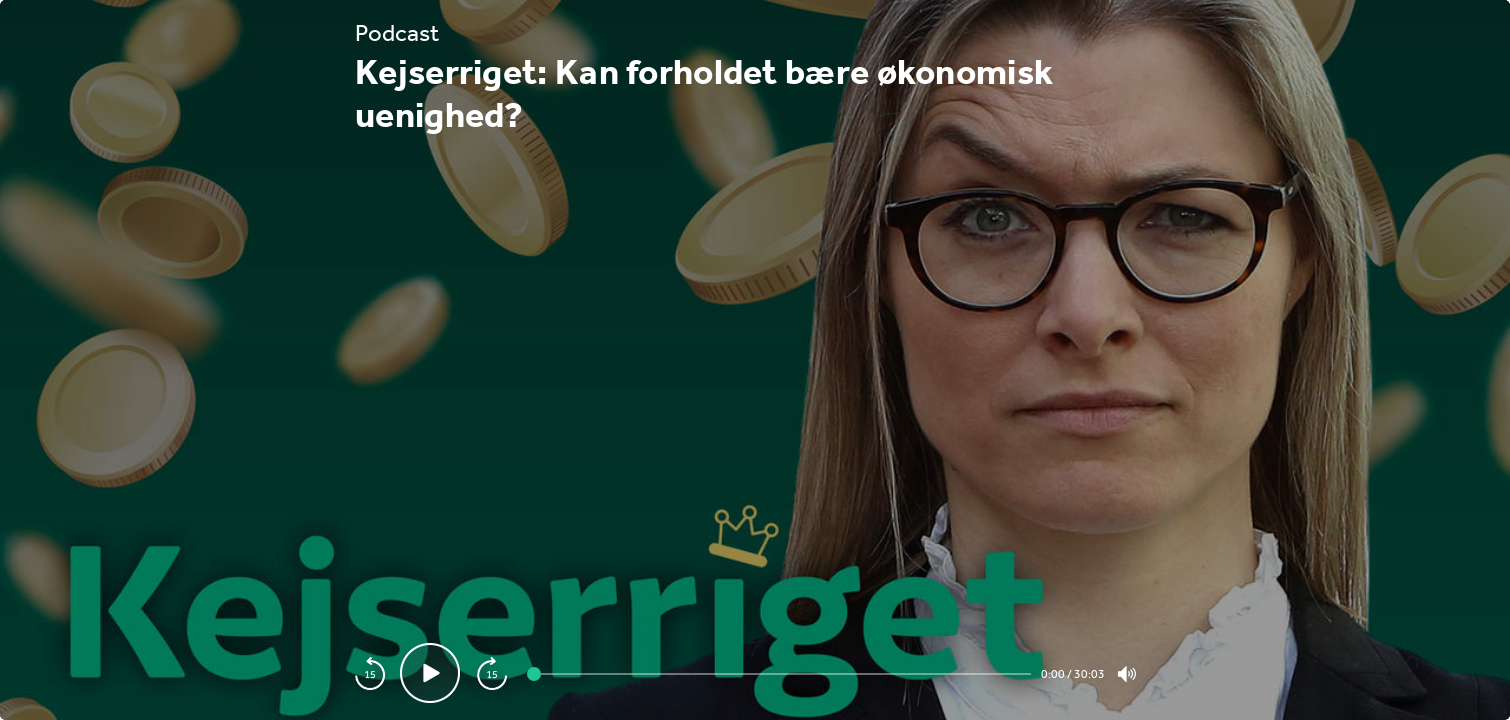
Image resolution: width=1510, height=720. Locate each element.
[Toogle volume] (1127, 674)
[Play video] (430, 673)
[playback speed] (370, 673)
